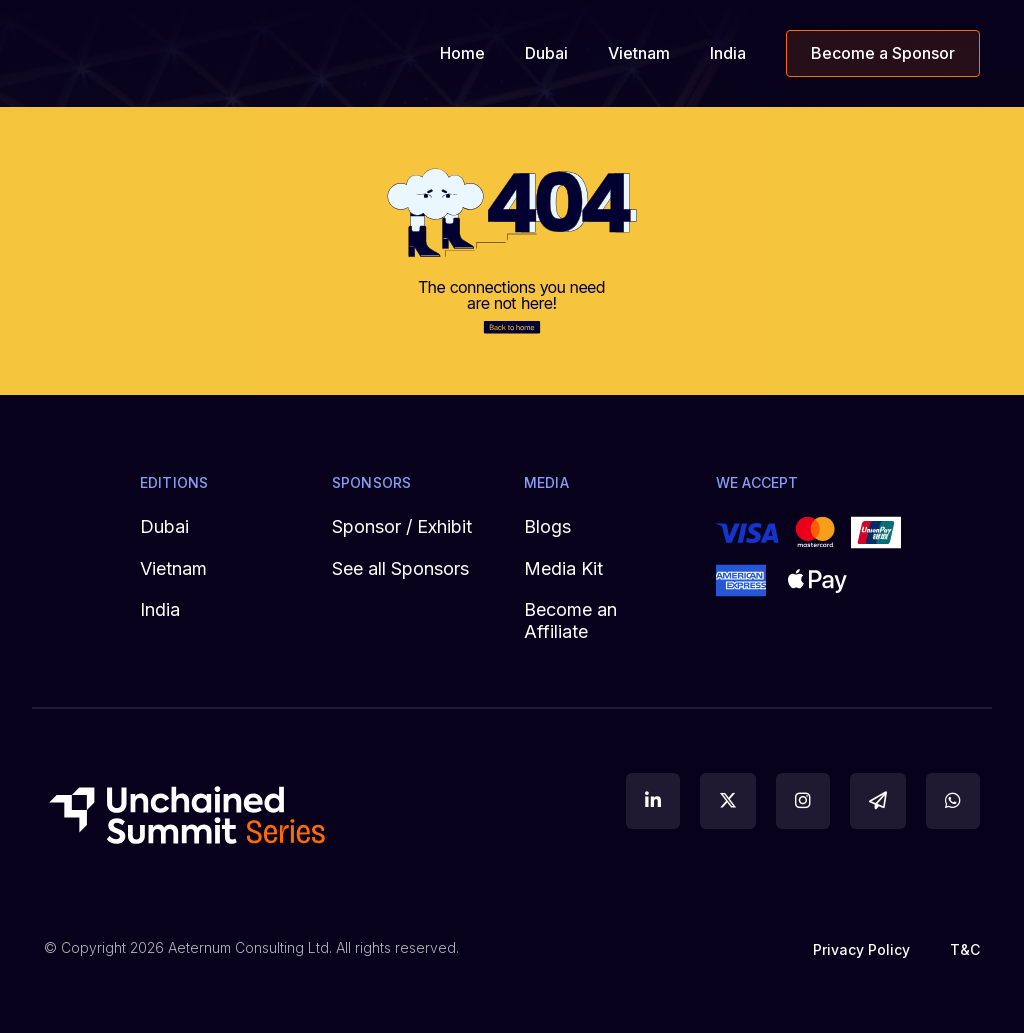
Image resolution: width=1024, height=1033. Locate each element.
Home (462, 53)
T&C (965, 949)
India (728, 53)
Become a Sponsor (883, 53)
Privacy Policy (861, 949)
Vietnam (639, 53)
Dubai (546, 53)
